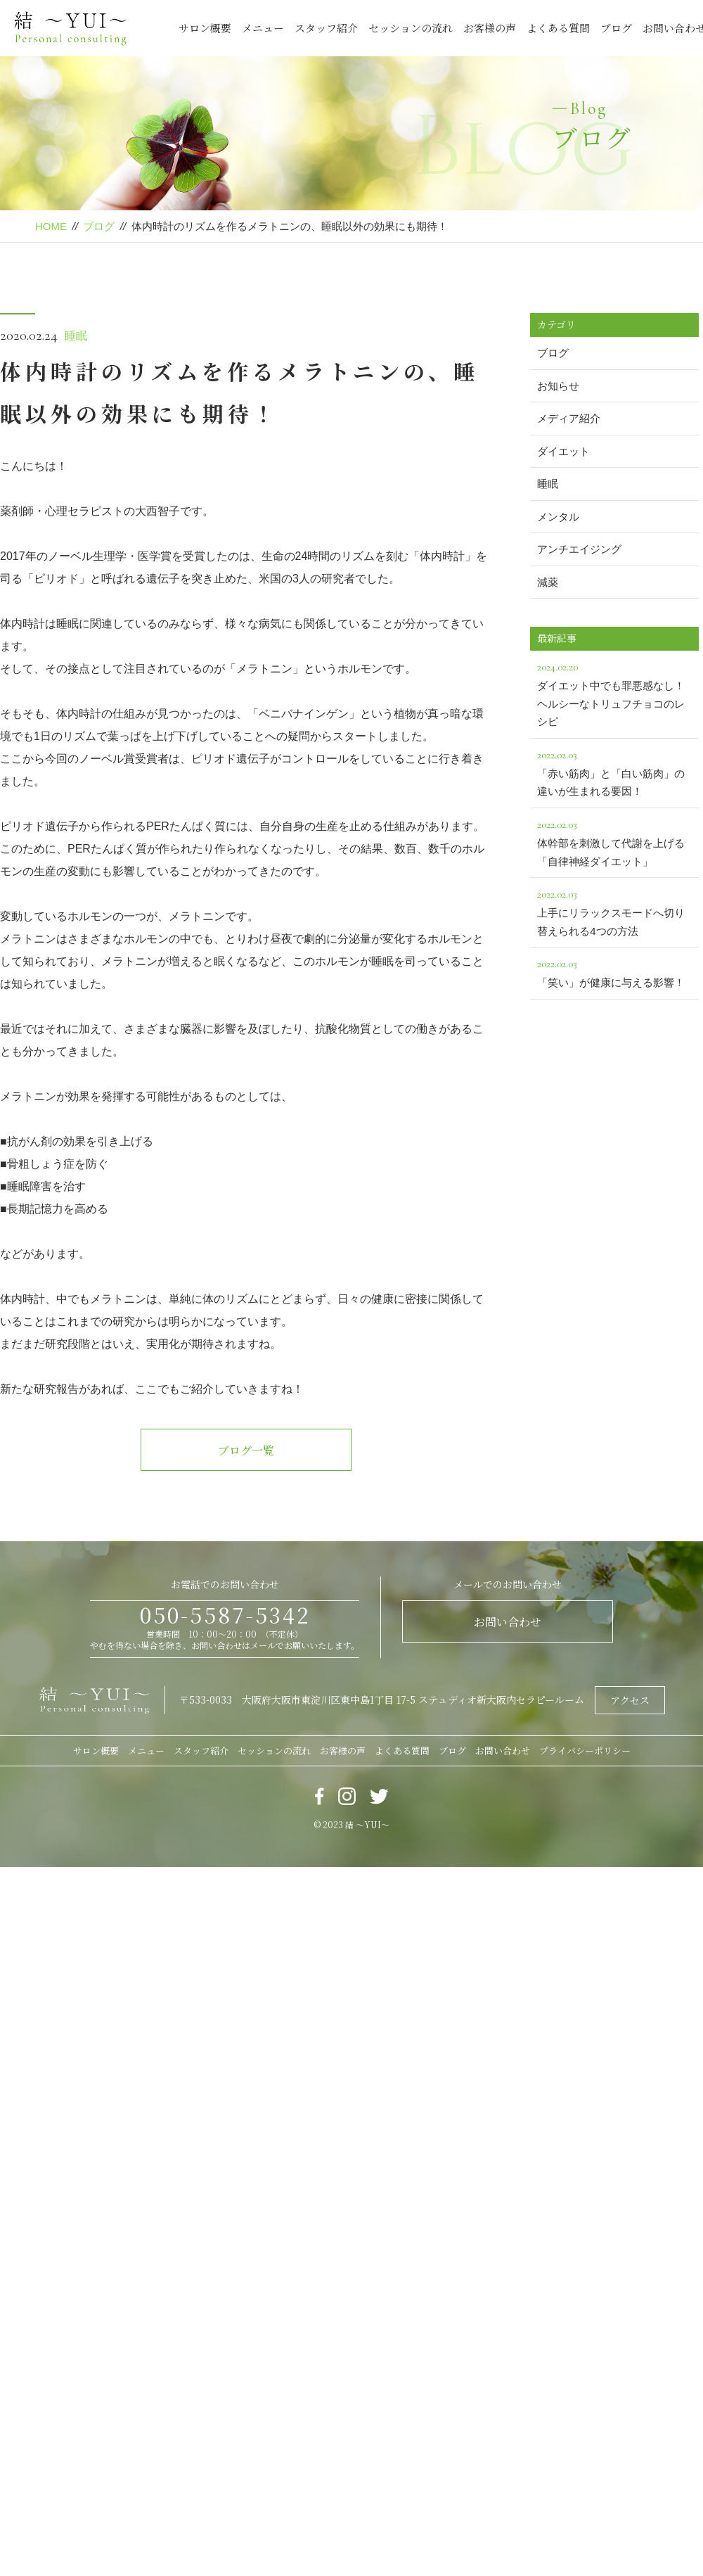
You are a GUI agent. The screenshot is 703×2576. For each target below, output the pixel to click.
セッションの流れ (410, 27)
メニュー (263, 27)
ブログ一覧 (246, 1450)
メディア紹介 (568, 418)
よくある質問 (558, 27)
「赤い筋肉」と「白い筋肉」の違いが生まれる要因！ (614, 772)
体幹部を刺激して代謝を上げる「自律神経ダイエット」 (614, 841)
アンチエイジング (579, 549)
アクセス (630, 1700)
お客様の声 (489, 27)
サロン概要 (205, 27)
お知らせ (558, 386)
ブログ (616, 27)
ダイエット (563, 451)
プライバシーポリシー (585, 1750)
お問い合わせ (507, 1622)
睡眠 (76, 336)
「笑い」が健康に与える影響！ (614, 971)
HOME (51, 226)
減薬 (547, 582)
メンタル (558, 517)
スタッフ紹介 (326, 27)
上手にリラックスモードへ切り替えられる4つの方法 (614, 911)
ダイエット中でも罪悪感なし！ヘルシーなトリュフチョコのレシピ (614, 692)
